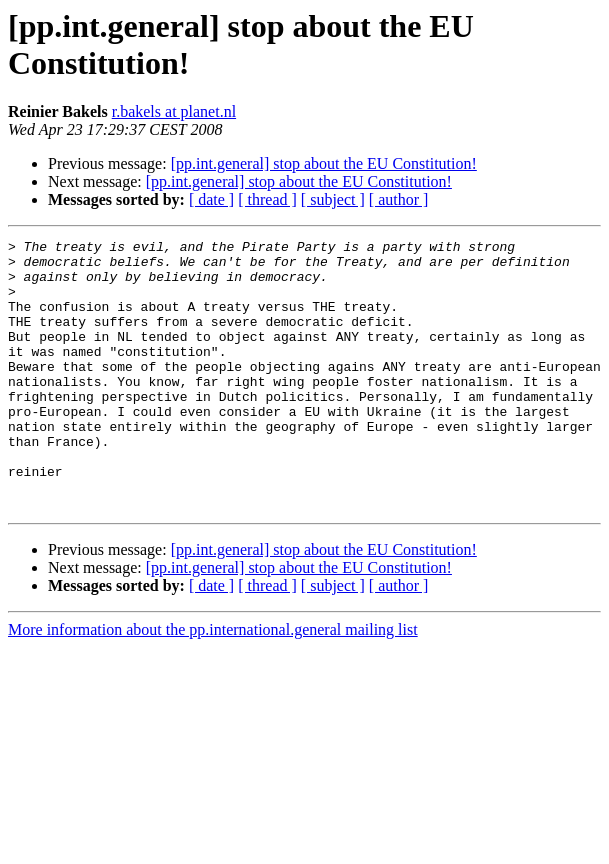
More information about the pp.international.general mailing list (213, 683)
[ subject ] (333, 199)
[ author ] (399, 199)
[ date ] (211, 199)
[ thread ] (267, 199)
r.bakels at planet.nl (174, 111)
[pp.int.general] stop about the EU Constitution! (324, 163)
